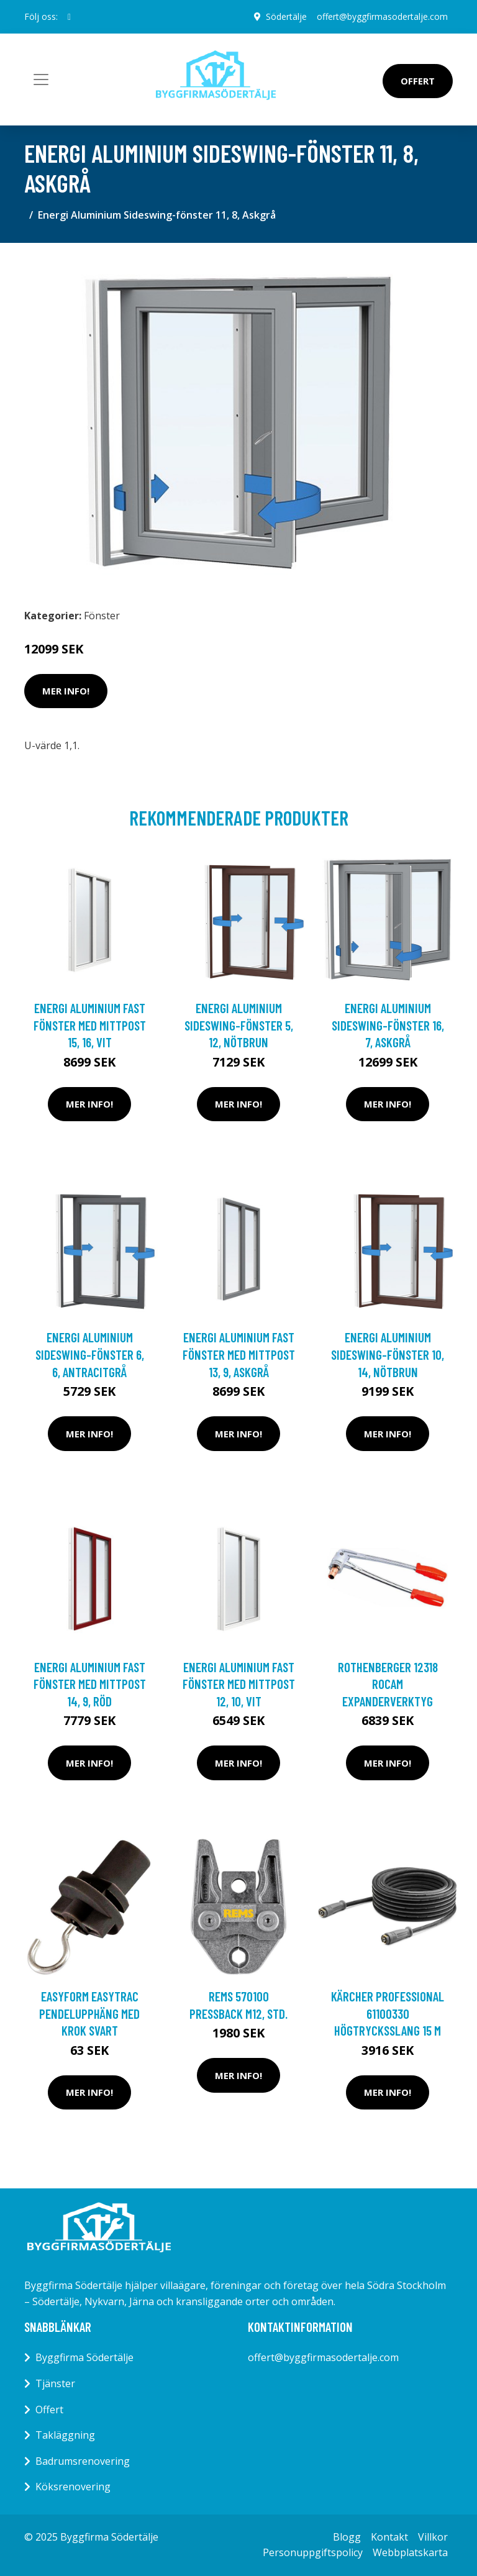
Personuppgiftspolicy (313, 2552)
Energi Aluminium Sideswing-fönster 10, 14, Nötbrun (387, 1354)
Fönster (102, 615)
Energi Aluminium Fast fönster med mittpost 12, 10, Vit (239, 1684)
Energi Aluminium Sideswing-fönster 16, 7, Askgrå (388, 1025)
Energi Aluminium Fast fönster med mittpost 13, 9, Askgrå (239, 1354)
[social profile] (69, 17)
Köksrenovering (73, 2486)
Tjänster (55, 2383)
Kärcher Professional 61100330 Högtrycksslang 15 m (387, 2013)
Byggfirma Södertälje (84, 2357)
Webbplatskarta (410, 2552)
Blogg (347, 2537)
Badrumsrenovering (82, 2461)
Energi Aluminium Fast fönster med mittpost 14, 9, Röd (90, 1684)
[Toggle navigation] (41, 79)
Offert (418, 81)
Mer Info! (65, 691)
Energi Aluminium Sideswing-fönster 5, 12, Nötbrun (238, 1025)
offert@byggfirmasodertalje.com (382, 16)
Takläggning (65, 2435)
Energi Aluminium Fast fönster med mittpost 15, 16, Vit (90, 1025)
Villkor (433, 2537)
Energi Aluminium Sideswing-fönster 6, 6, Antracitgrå (89, 1354)
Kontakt (389, 2537)
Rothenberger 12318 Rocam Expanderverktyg (388, 1684)
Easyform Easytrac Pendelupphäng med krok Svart (89, 2013)
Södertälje (286, 16)
